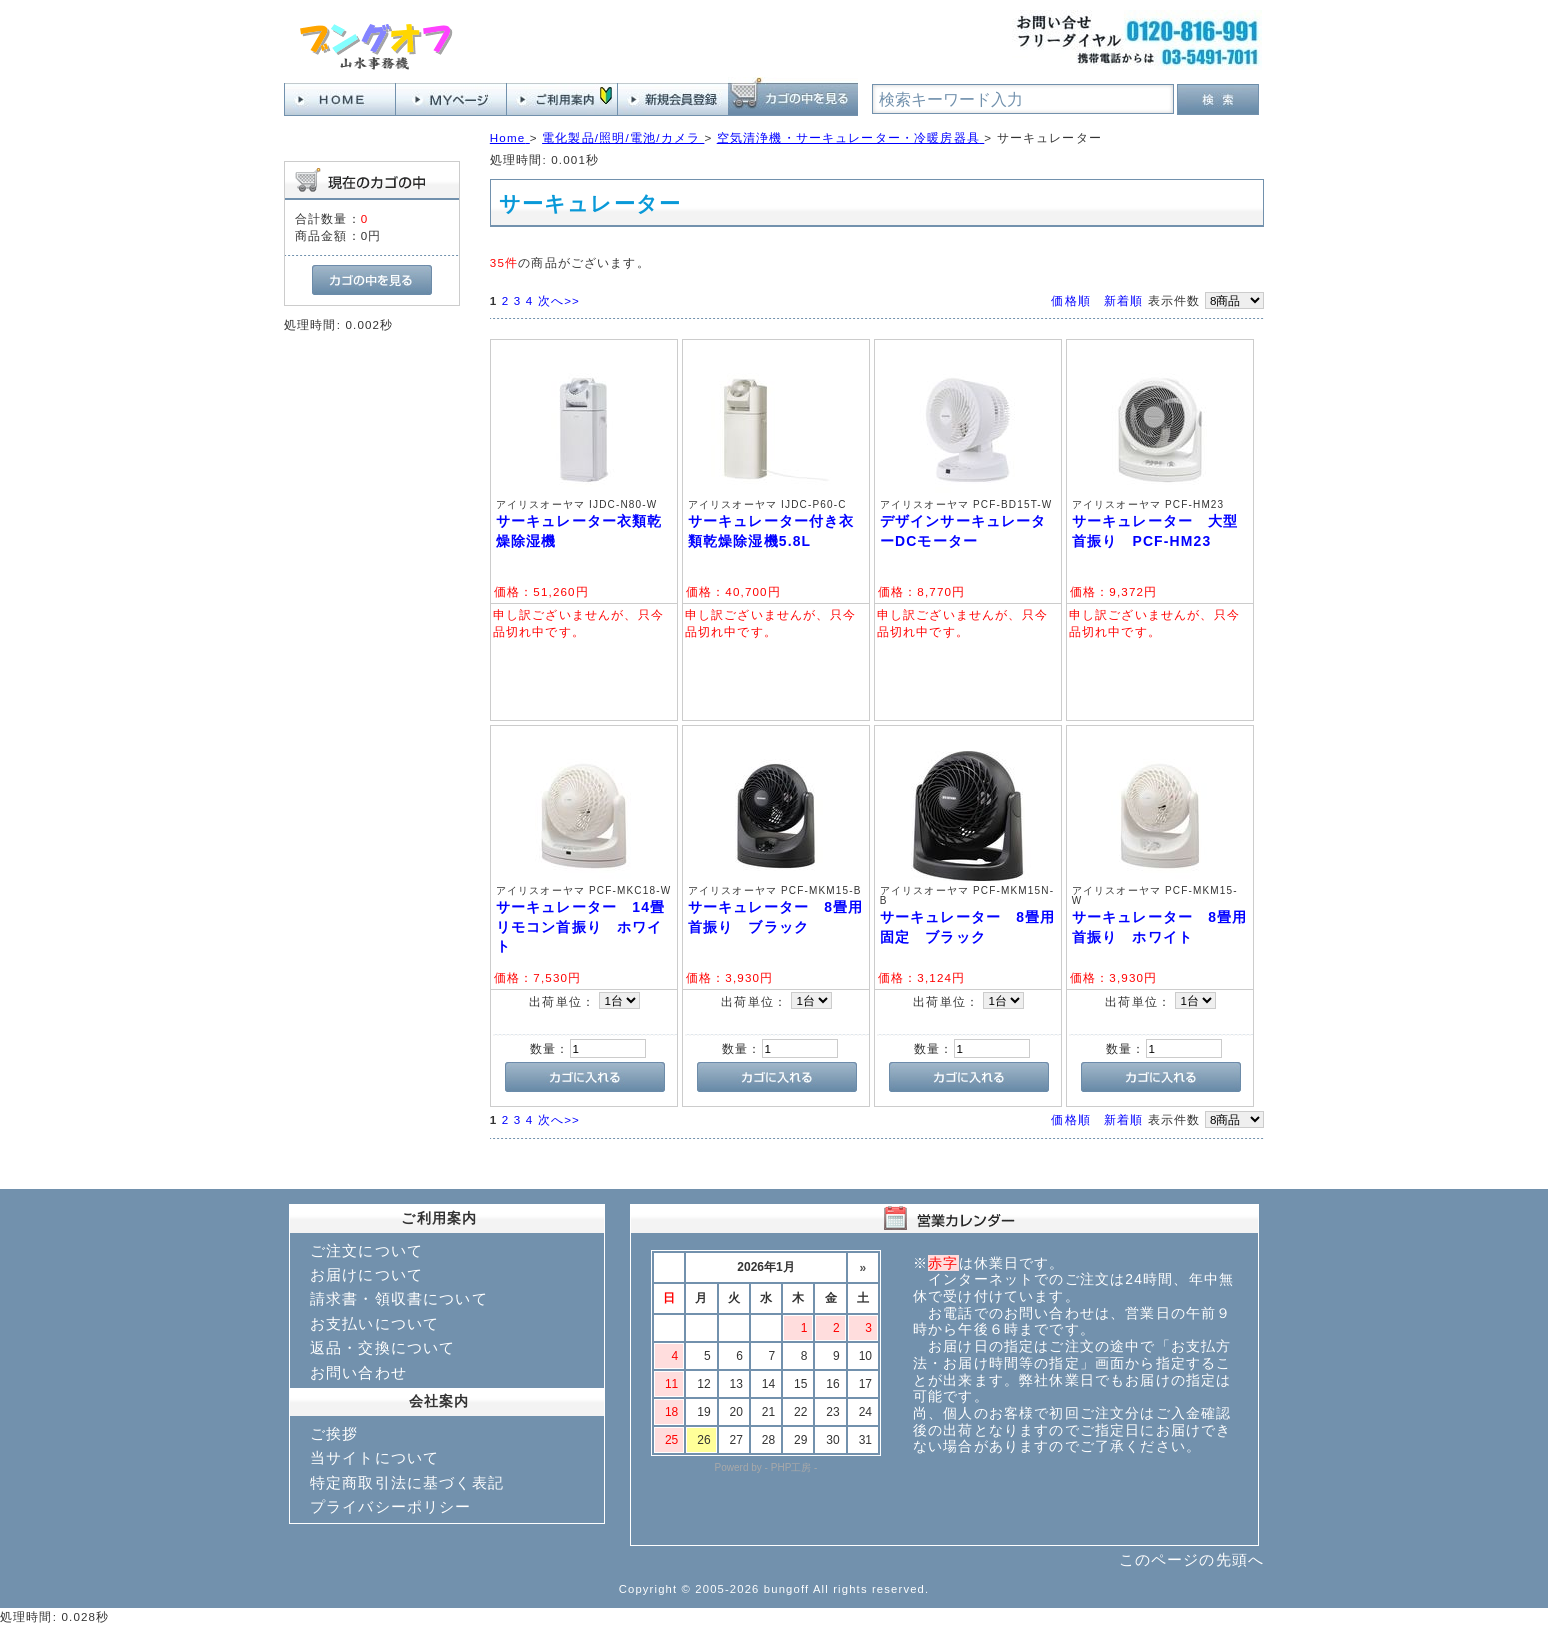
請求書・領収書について (399, 1298)
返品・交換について (382, 1347)
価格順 (1070, 300)
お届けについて (366, 1274)
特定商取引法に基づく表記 (407, 1482)
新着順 (1123, 300)
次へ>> (559, 300)
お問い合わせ (358, 1372)
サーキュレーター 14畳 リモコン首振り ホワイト (588, 926)
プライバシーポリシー (391, 1506)
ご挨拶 (334, 1433)
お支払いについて (374, 1323)
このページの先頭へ (1191, 1559)
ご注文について (366, 1250)
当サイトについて (374, 1457)
